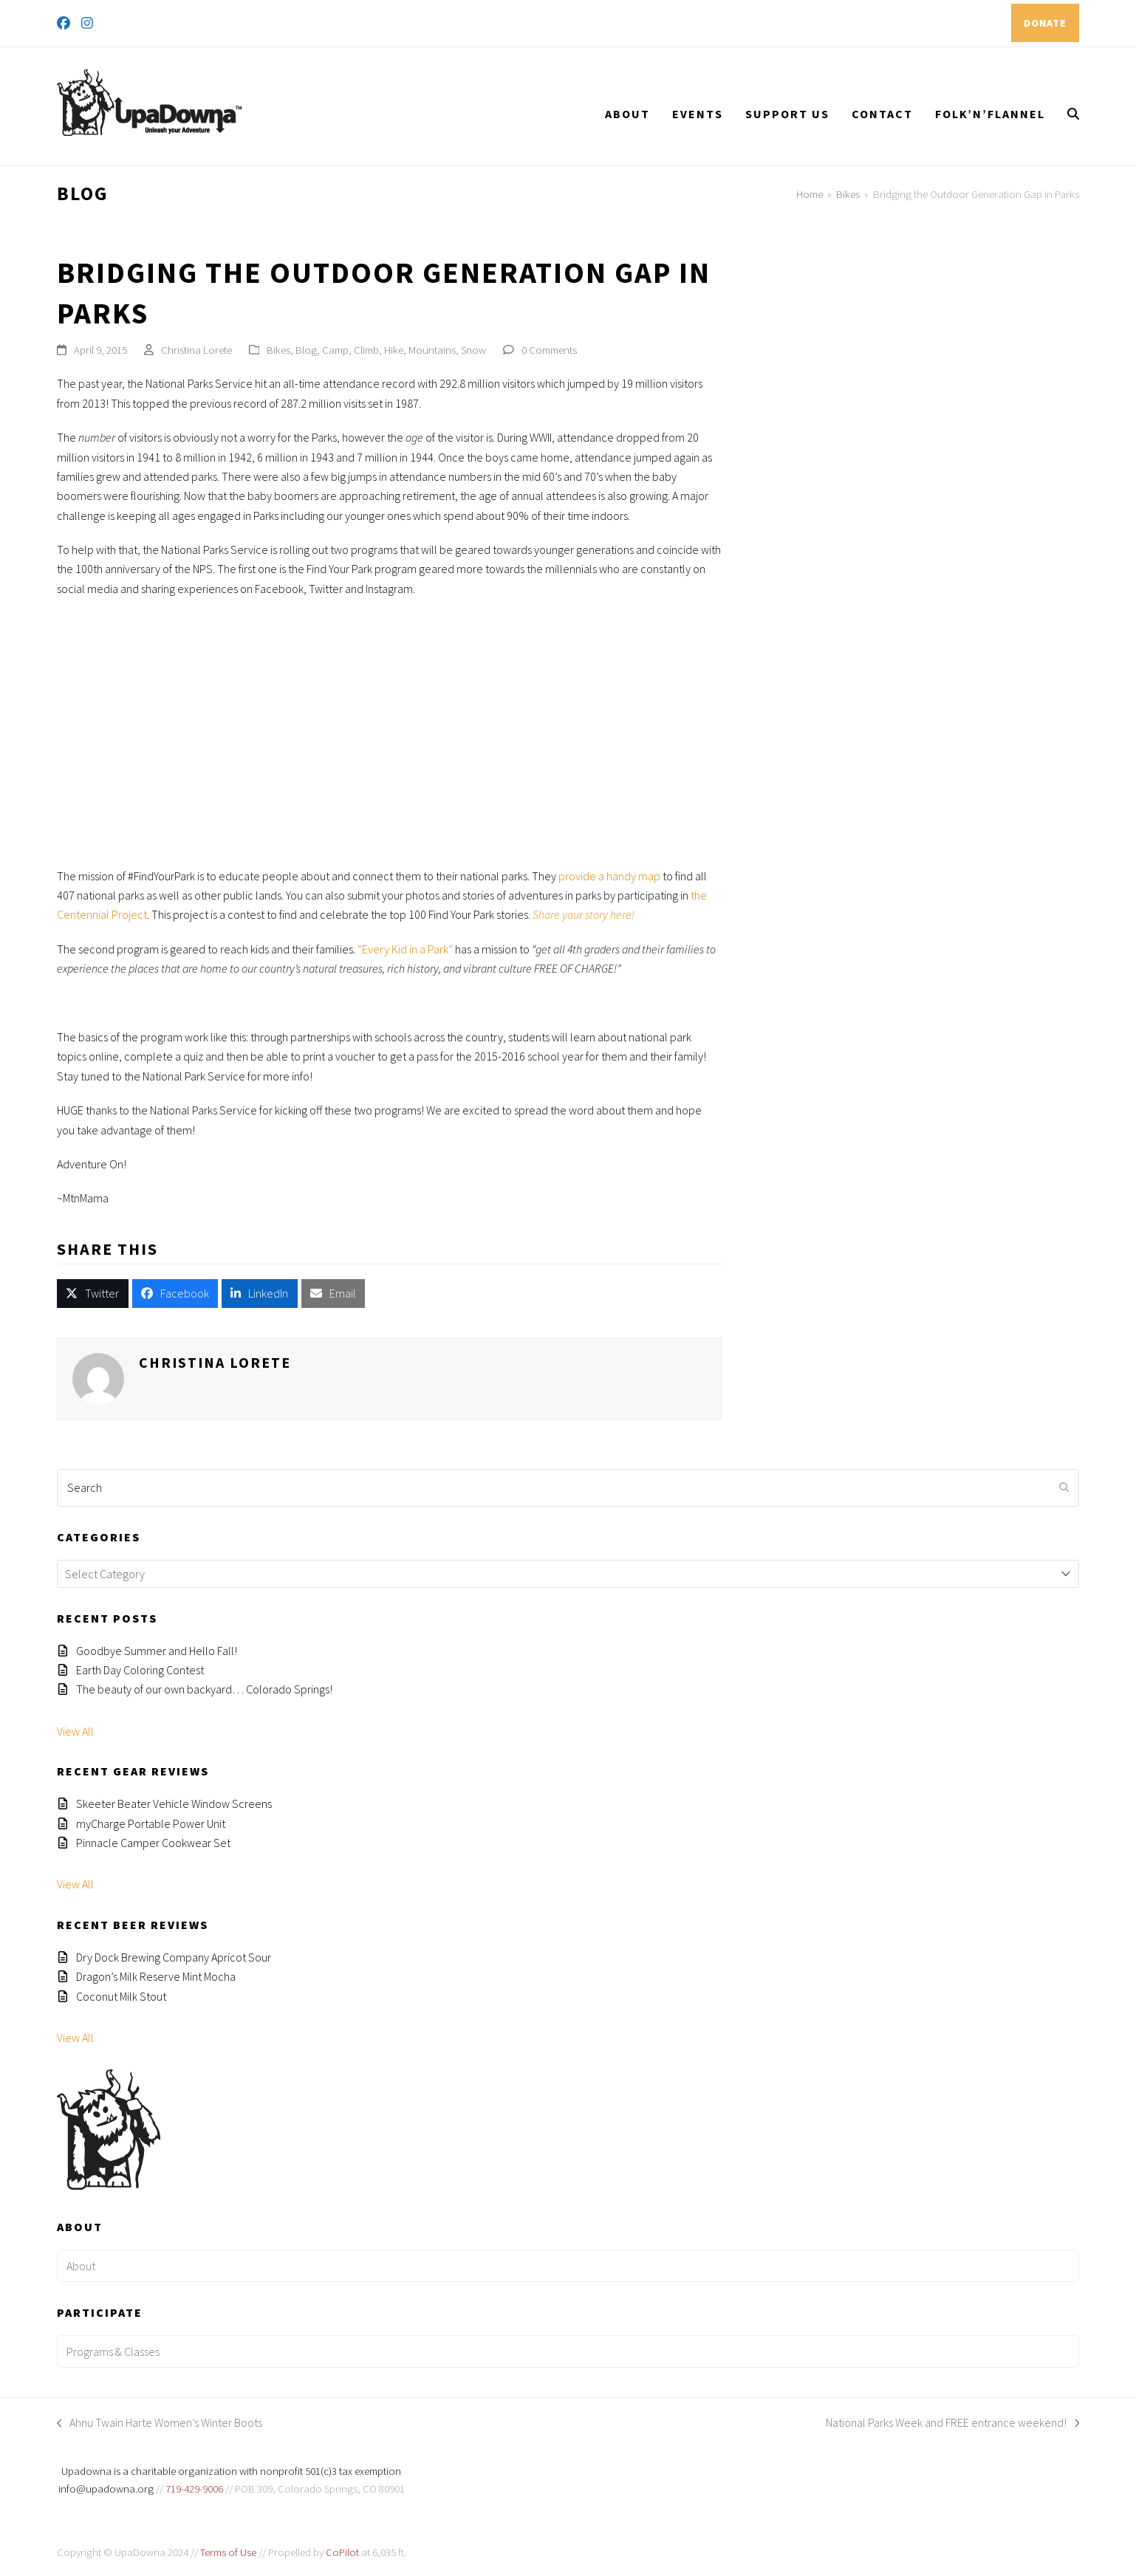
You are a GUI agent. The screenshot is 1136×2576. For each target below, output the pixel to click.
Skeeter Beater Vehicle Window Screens (174, 1803)
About (80, 2265)
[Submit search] (1064, 1487)
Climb (366, 350)
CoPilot (342, 2552)
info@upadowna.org (106, 2488)
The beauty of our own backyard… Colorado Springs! (204, 1689)
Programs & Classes (113, 2351)
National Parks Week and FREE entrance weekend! (953, 2423)
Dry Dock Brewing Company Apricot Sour (173, 1957)
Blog (306, 350)
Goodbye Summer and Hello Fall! (156, 1650)
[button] (1073, 113)
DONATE (1045, 23)
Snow (473, 350)
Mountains (432, 350)
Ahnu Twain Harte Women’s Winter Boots (160, 2423)
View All (75, 1731)
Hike (393, 350)
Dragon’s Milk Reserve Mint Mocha (156, 1976)
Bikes (278, 350)
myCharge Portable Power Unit (150, 1823)
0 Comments (549, 350)
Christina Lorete (196, 350)
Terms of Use (228, 2552)
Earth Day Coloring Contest (140, 1669)
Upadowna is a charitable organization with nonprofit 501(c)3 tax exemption (231, 2471)
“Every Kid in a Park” (405, 949)
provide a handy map (609, 876)
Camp (335, 350)
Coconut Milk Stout (121, 1996)
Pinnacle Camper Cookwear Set (153, 1842)
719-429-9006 (194, 2488)
